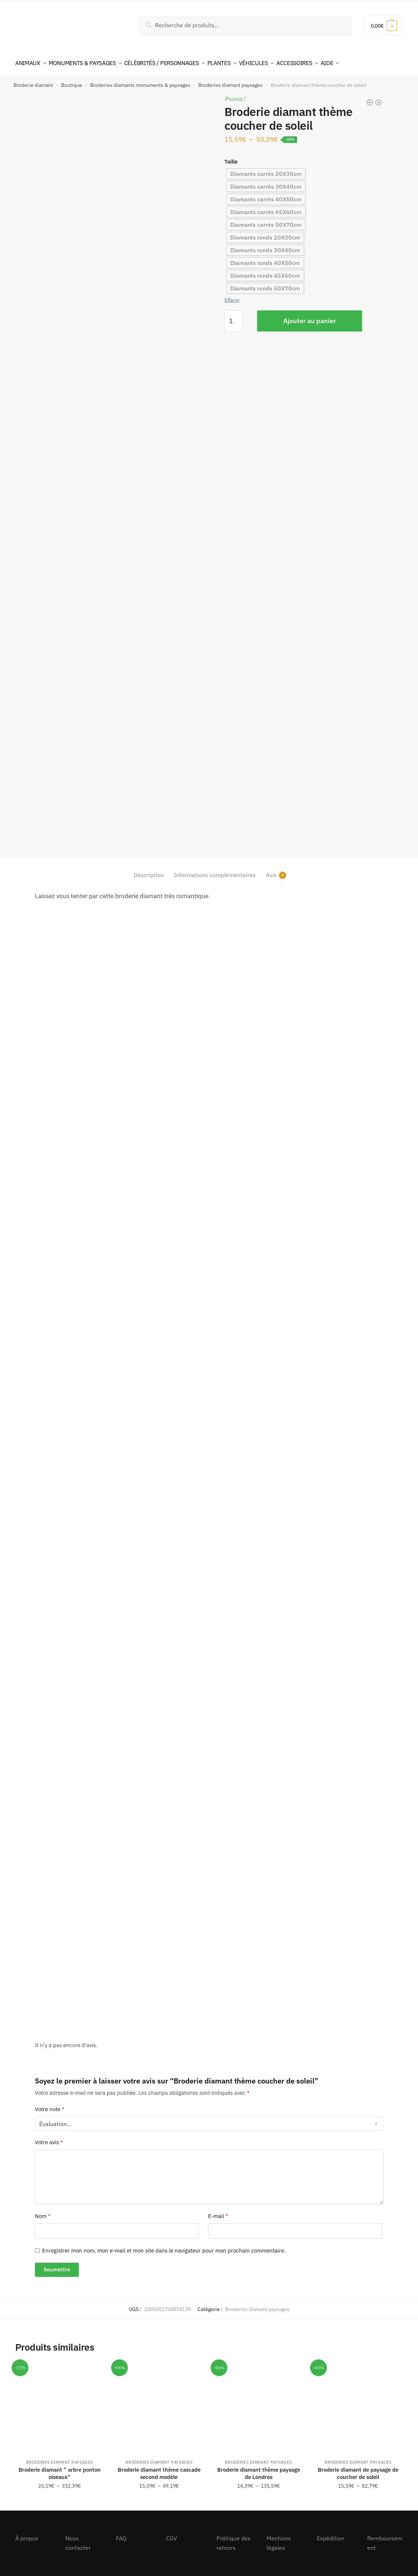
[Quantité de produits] (233, 316)
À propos (26, 2533)
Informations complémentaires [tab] (215, 870)
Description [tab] (149, 870)
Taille (231, 157)
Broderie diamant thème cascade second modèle (159, 2469)
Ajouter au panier (309, 316)
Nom (42, 2211)
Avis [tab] (271, 871)
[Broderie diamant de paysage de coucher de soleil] (358, 2403)
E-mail (218, 2211)
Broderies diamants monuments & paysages (140, 80)
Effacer (232, 296)
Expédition (330, 2533)
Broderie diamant (33, 80)
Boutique (71, 80)
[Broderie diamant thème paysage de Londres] (258, 2403)
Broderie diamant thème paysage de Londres (258, 2469)
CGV (171, 2533)
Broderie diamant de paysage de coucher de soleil (358, 2469)
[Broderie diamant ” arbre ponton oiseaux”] (59, 2403)
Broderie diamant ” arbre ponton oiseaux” (60, 2469)
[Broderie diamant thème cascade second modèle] (159, 2403)
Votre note (49, 2104)
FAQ (121, 2533)
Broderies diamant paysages (230, 80)
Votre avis (49, 2137)
